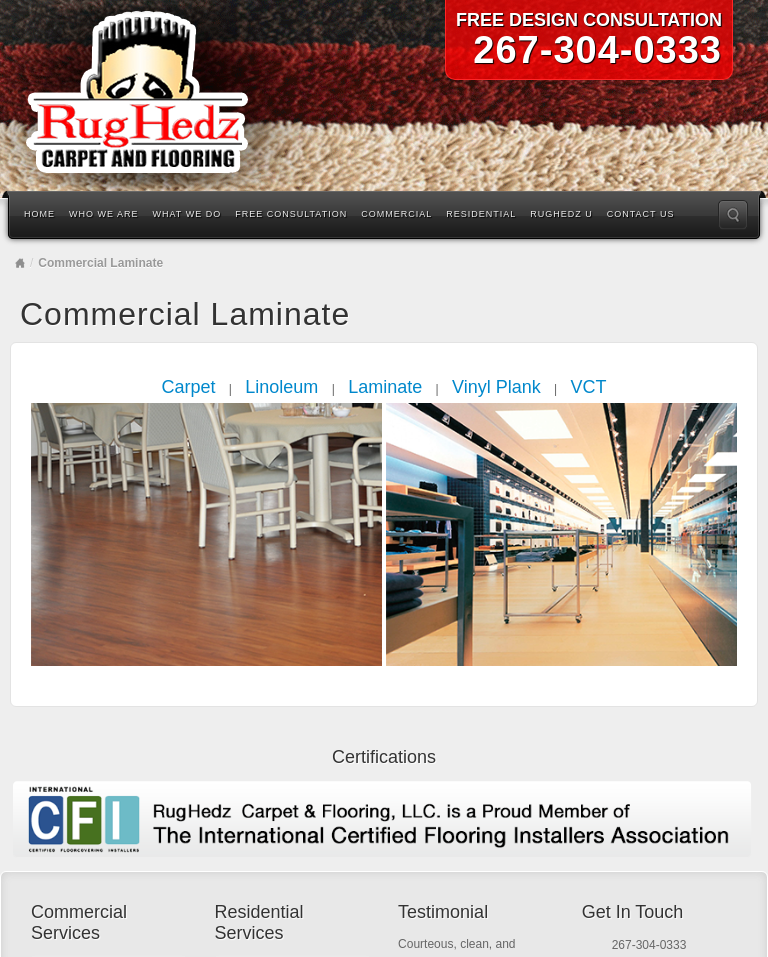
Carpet (188, 387)
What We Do (187, 214)
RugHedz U (561, 214)
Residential (481, 214)
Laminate (385, 387)
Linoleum (281, 387)
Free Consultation (291, 214)
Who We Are (104, 214)
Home (39, 214)
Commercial (396, 214)
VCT (589, 387)
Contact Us (641, 214)
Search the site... (733, 215)
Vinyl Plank (496, 387)
